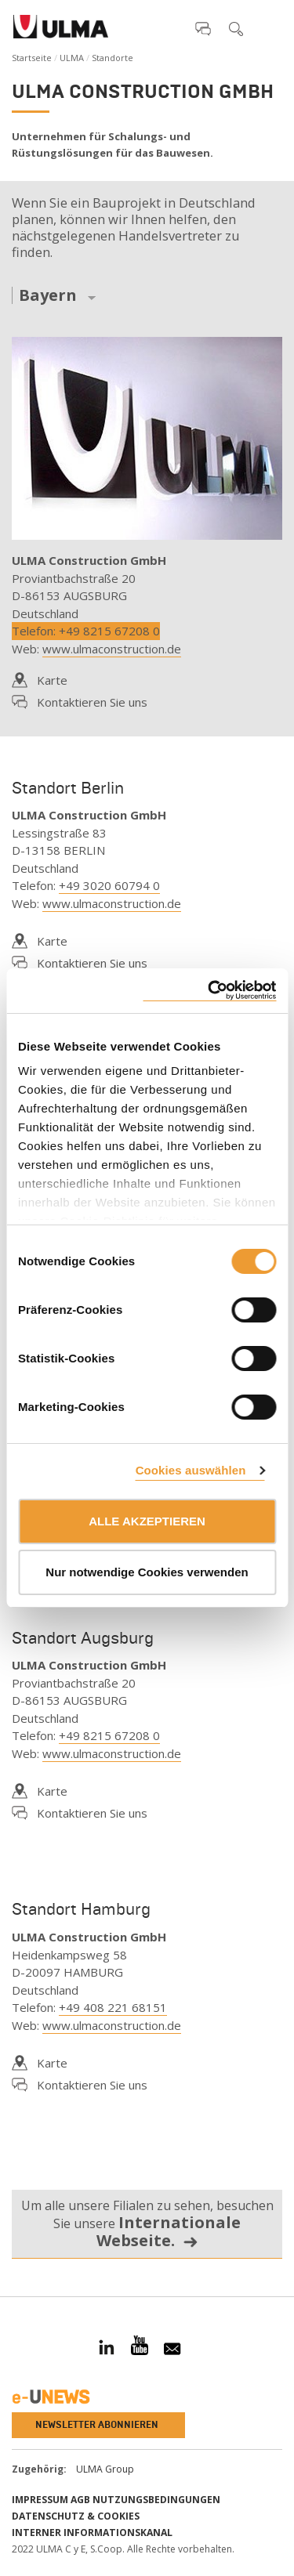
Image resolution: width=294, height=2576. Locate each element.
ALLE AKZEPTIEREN (147, 1521)
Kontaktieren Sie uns (92, 702)
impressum (40, 2499)
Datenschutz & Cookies (76, 2516)
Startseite (32, 57)
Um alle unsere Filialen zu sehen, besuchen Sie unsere (147, 2224)
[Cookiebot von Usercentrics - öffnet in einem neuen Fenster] (209, 990)
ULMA (72, 57)
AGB (80, 2499)
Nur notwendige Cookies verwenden (146, 1572)
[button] (203, 28)
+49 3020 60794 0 (109, 885)
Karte (52, 680)
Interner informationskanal (92, 2532)
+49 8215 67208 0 (109, 631)
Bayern (48, 296)
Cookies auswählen (191, 1470)
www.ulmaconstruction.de (111, 649)
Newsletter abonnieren (96, 2424)
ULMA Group (105, 2469)
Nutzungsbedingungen (156, 2499)
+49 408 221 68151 (113, 2007)
